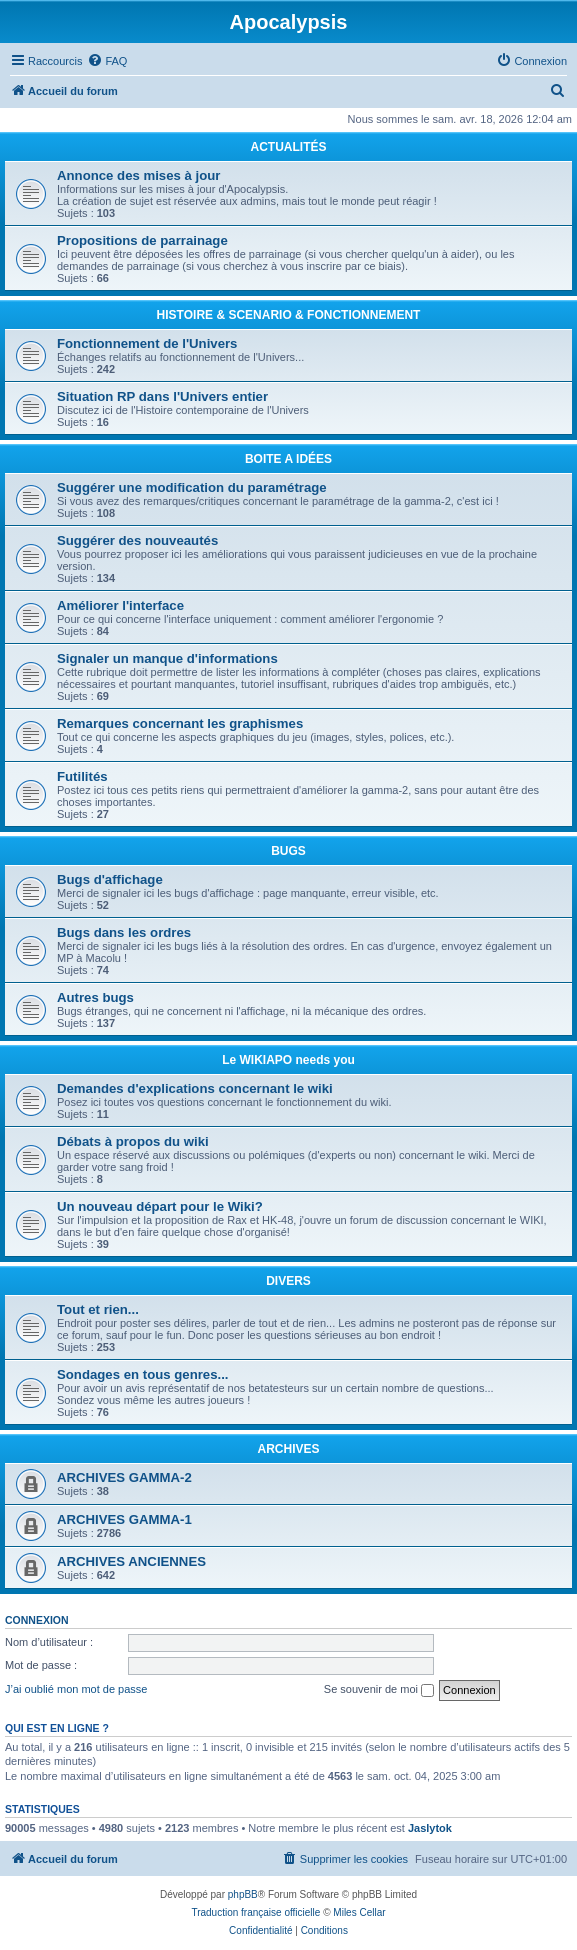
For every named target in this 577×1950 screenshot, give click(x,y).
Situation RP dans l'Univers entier (162, 396)
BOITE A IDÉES (288, 459)
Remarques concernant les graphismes (180, 723)
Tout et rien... (98, 1309)
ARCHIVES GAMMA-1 (124, 1519)
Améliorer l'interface (120, 605)
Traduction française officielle (255, 1912)
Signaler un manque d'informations (167, 658)
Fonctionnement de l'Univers (147, 343)
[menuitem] (107, 61)
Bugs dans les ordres (124, 932)
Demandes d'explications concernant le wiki (195, 1088)
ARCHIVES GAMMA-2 (124, 1477)
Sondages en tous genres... (142, 1374)
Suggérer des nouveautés (137, 540)
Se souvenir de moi (379, 1690)
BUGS (288, 851)
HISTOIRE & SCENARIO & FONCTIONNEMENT (289, 315)
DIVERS (288, 1281)
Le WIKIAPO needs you (288, 1060)
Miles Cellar (359, 1912)
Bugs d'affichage (110, 879)
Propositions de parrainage (142, 240)
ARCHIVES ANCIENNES (131, 1561)
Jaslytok (430, 1828)
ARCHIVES (288, 1449)
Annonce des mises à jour (138, 175)
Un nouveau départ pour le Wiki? (160, 1206)
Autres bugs (95, 997)
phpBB (243, 1894)
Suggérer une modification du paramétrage (192, 487)
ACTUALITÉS (289, 147)
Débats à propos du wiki (133, 1141)
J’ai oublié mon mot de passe (76, 1689)
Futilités (82, 776)
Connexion (37, 1620)
